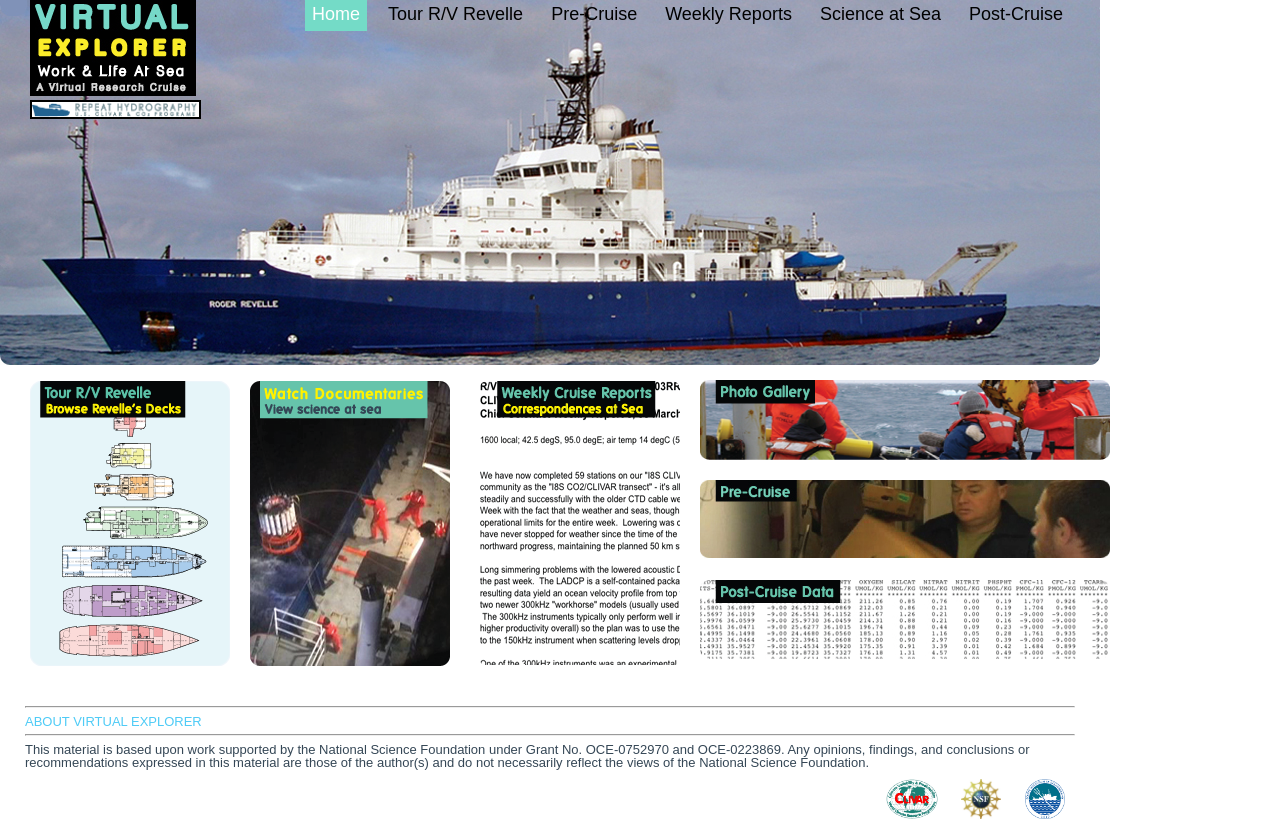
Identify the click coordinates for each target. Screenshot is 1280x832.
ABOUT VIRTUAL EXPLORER (113, 721)
